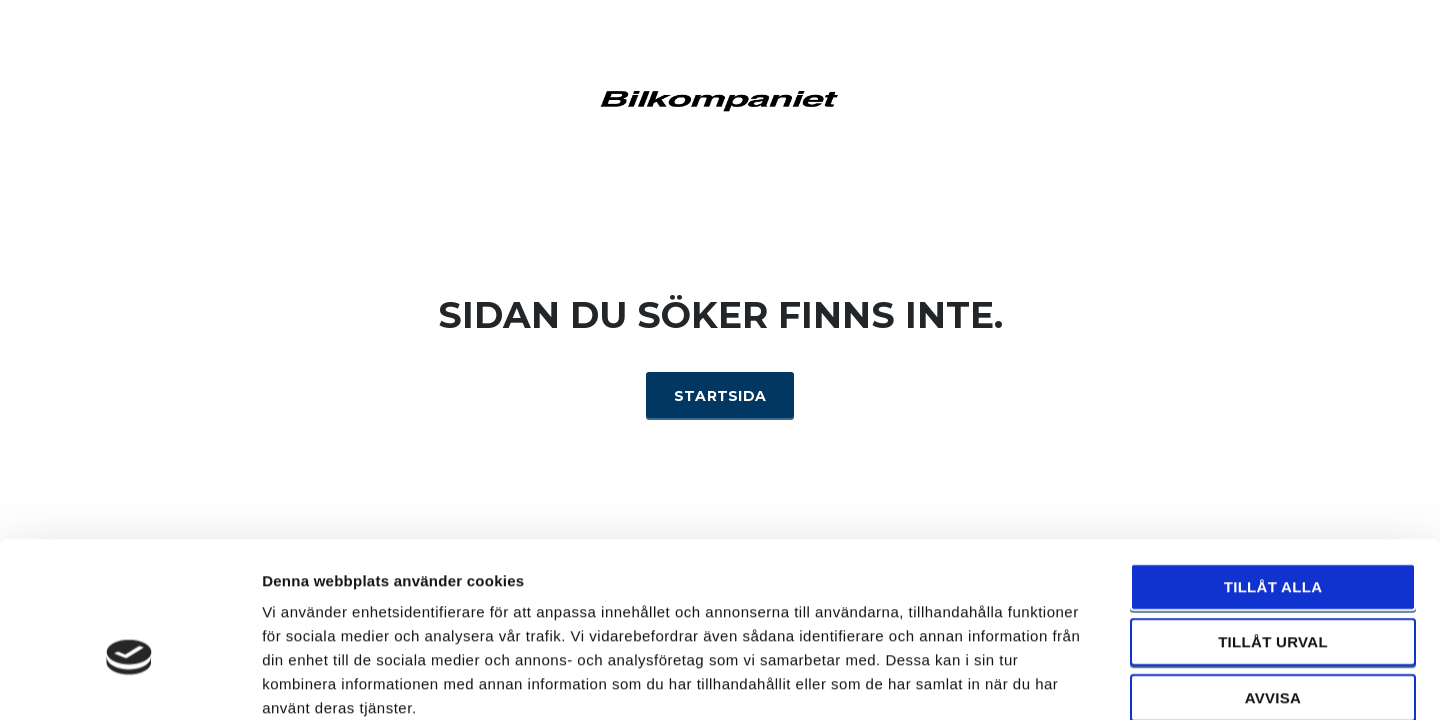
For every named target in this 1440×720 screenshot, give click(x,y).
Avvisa (1273, 589)
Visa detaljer (1086, 680)
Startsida (720, 396)
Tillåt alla (1273, 478)
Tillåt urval (1273, 534)
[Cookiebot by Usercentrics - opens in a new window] (129, 681)
